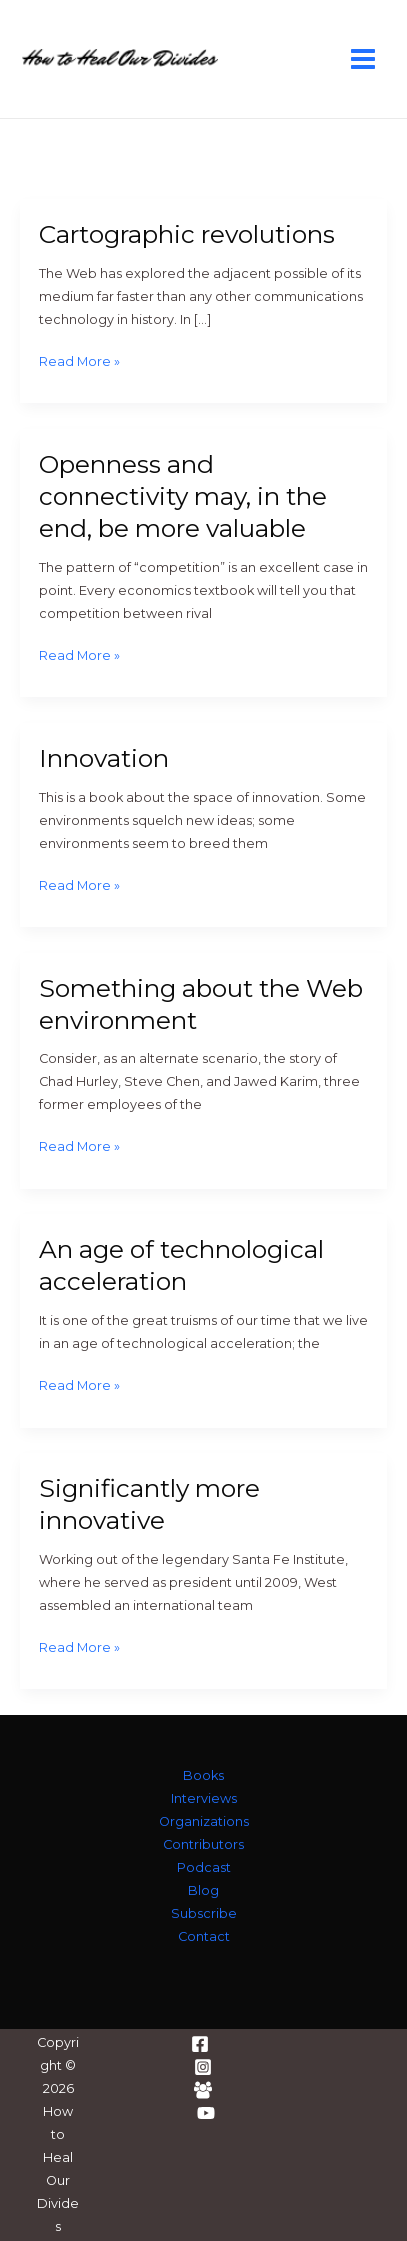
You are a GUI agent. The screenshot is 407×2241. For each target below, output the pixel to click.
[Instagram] (203, 2067)
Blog (203, 1890)
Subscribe (204, 1913)
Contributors (203, 1844)
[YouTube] (206, 2113)
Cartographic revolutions (187, 234)
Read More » (79, 362)
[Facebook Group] (203, 2090)
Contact (204, 1936)
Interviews (204, 1798)
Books (203, 1775)
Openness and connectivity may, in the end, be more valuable (183, 496)
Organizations (204, 1821)
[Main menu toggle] (363, 58)
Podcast (204, 1867)
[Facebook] (200, 2044)
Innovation (104, 758)
